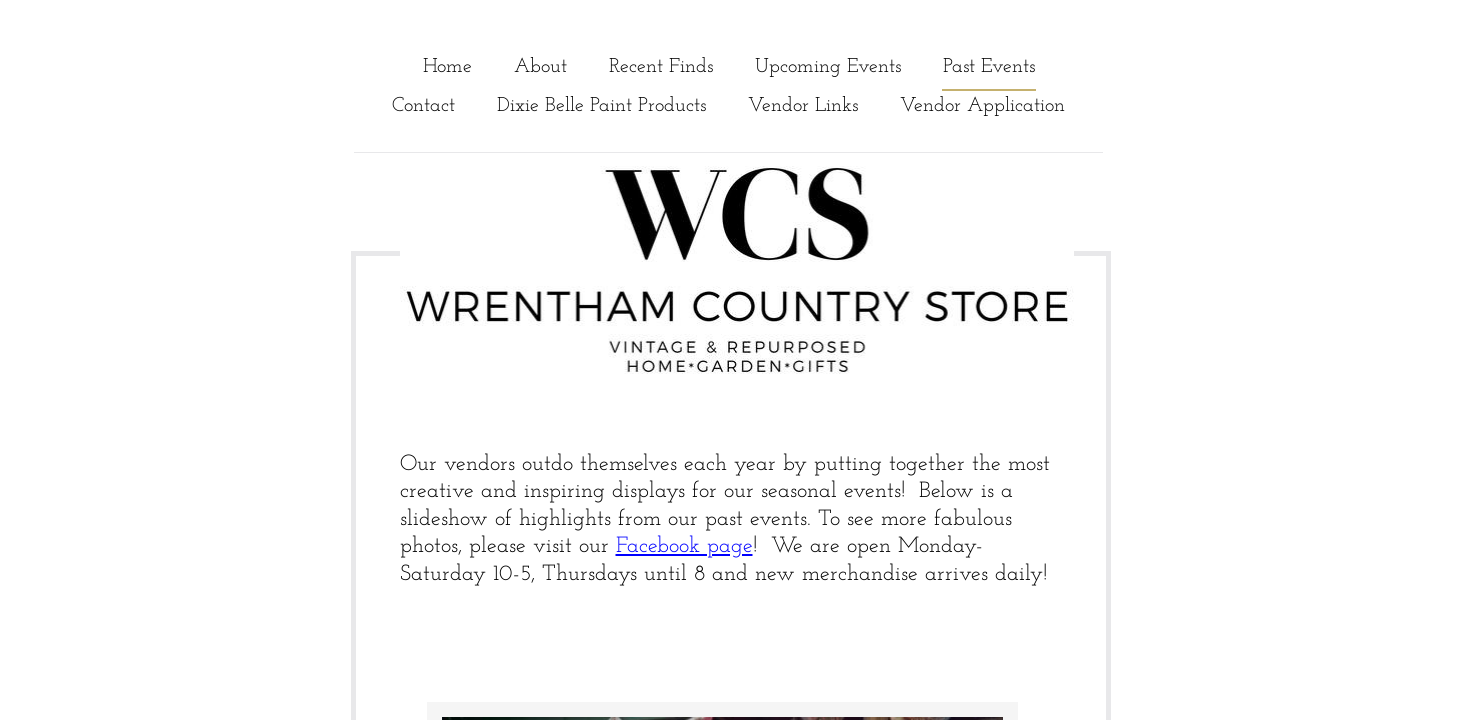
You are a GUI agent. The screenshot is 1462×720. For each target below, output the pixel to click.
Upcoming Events (828, 67)
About (540, 67)
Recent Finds (661, 67)
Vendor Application (982, 106)
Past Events (989, 67)
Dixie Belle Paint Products (601, 106)
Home (447, 67)
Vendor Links (803, 106)
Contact (423, 106)
